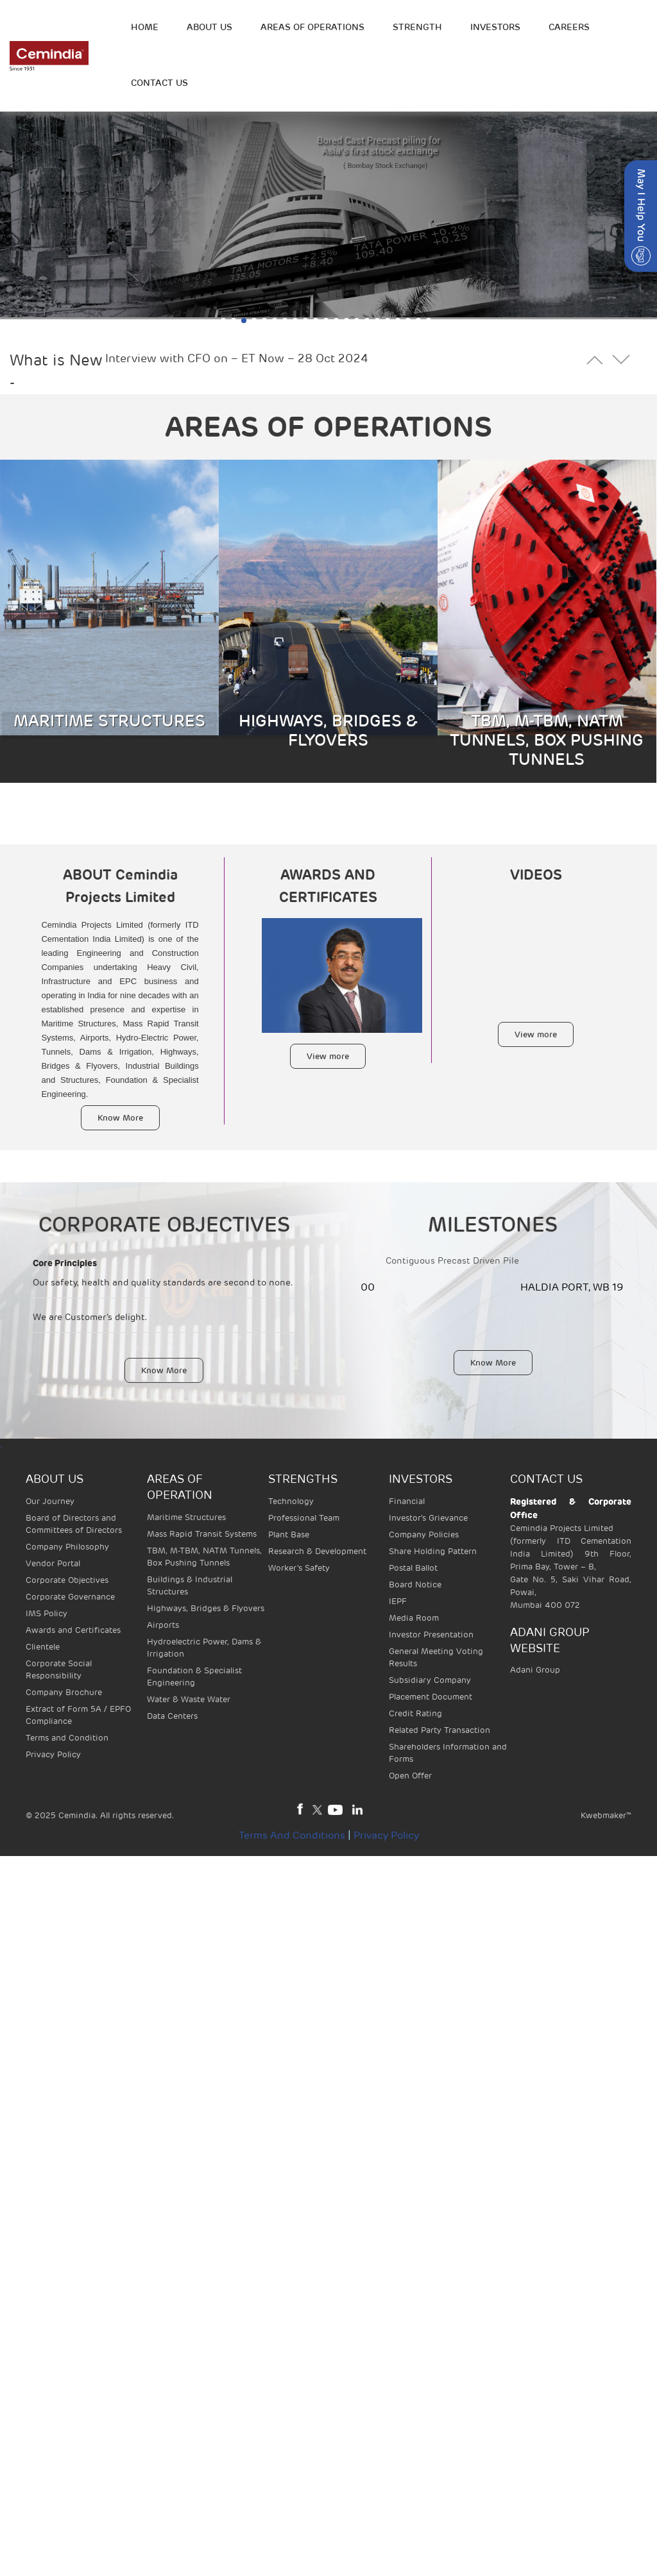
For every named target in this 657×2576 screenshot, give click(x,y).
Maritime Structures (186, 1517)
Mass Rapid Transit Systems (202, 1533)
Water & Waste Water (188, 1699)
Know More (120, 1117)
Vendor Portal (53, 1563)
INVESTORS (495, 27)
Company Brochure (64, 1692)
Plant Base (288, 1534)
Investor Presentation (431, 1634)
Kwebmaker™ (606, 1815)
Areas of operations (312, 27)
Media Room (414, 1617)
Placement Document (430, 1696)
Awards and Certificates (73, 1630)
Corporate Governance (70, 1596)
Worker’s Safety (299, 1567)
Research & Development (317, 1551)
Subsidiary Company (430, 1680)
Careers (569, 27)
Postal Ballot (413, 1567)
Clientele (43, 1646)
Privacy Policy (53, 1754)
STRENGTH (417, 27)
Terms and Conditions (292, 1835)
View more (328, 1056)
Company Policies (424, 1534)
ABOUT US (209, 27)
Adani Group (535, 1669)
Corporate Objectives (67, 1580)
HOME (144, 27)
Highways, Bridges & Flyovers (205, 1608)
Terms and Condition (67, 1737)
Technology (291, 1501)
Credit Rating (415, 1713)
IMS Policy (46, 1613)
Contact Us (159, 82)
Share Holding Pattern (433, 1551)
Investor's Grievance (428, 1517)
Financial (407, 1501)
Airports (163, 1624)
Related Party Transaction (439, 1730)
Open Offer (410, 1775)
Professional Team (303, 1517)
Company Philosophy (67, 1546)
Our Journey (50, 1501)
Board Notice (415, 1584)
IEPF (398, 1601)
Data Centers (172, 1715)
